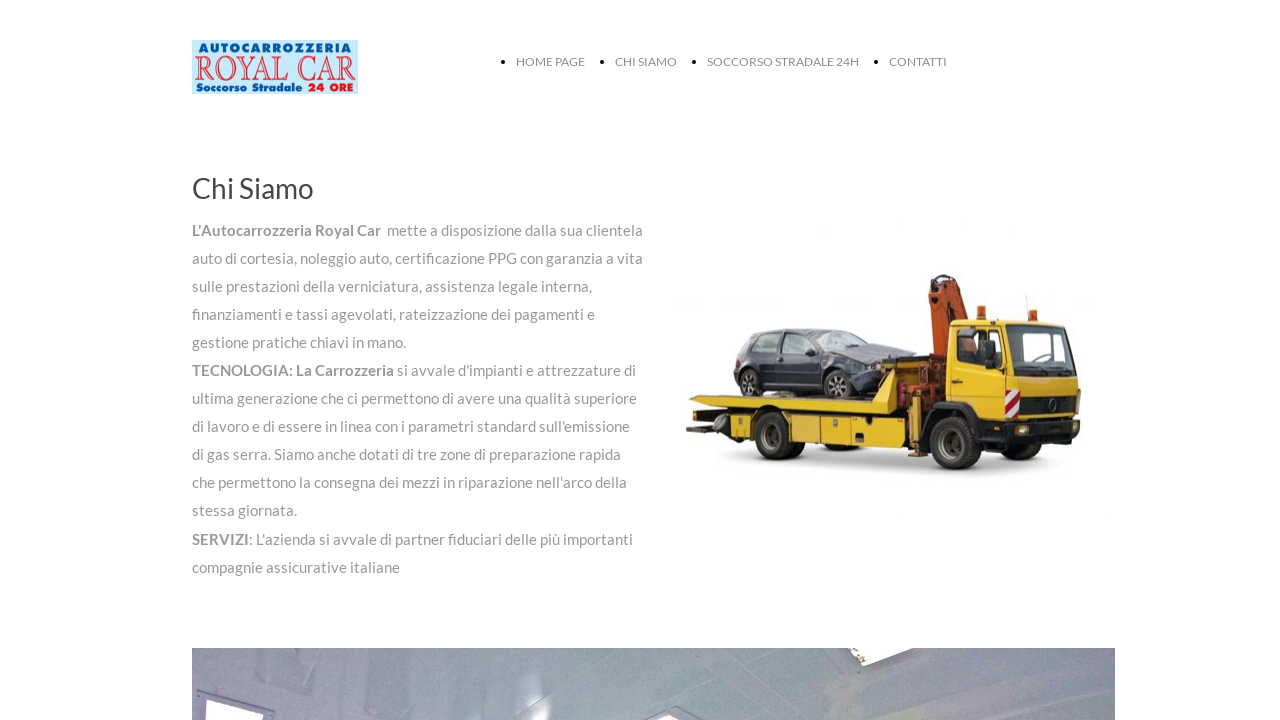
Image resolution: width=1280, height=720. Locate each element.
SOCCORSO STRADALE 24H (783, 61)
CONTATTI (918, 61)
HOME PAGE (550, 61)
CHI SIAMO (646, 61)
